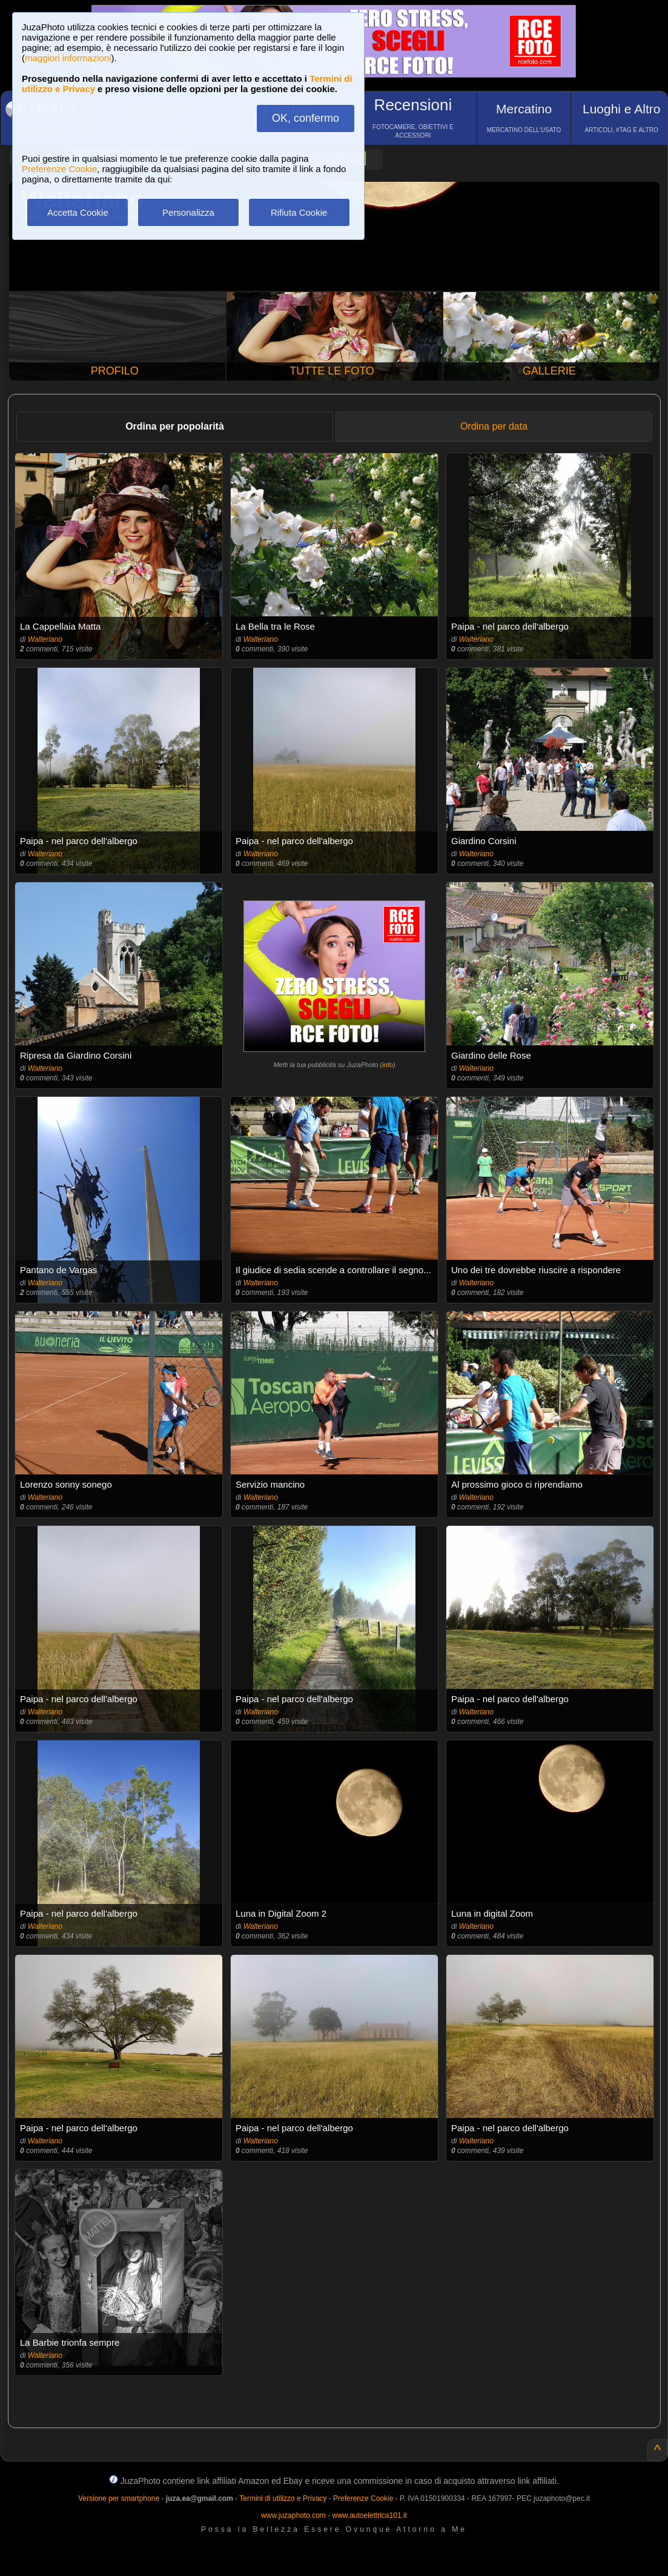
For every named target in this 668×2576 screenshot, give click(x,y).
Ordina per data (493, 426)
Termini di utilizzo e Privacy (282, 2498)
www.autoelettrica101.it (369, 2515)
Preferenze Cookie (59, 169)
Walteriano (45, 639)
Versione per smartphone (118, 2498)
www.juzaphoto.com (293, 2515)
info (387, 1064)
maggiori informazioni (68, 58)
